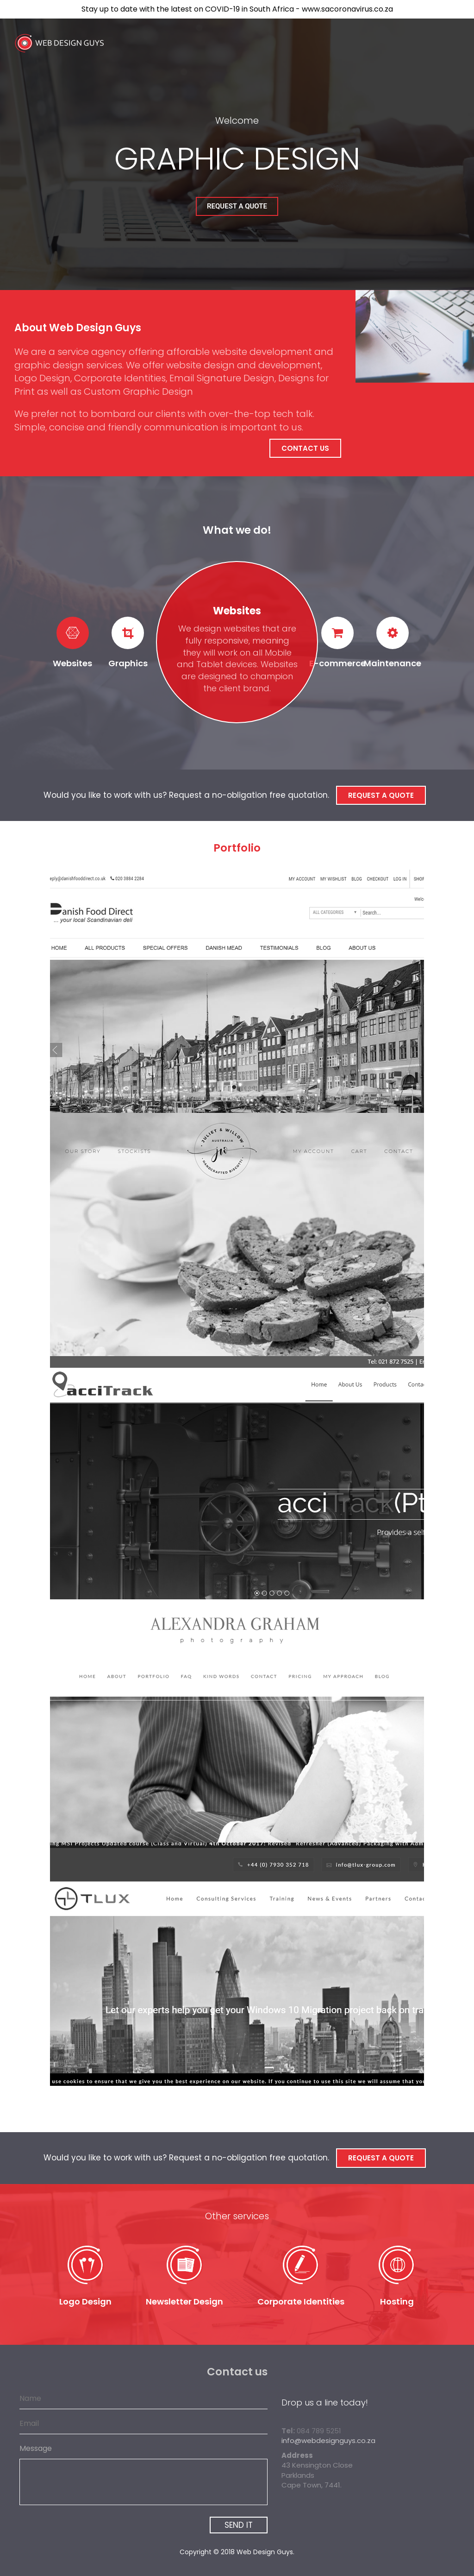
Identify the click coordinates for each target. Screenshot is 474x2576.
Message (35, 2448)
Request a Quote (237, 206)
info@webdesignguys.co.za (328, 2440)
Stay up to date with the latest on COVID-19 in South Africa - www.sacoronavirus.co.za (237, 9)
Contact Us (305, 448)
